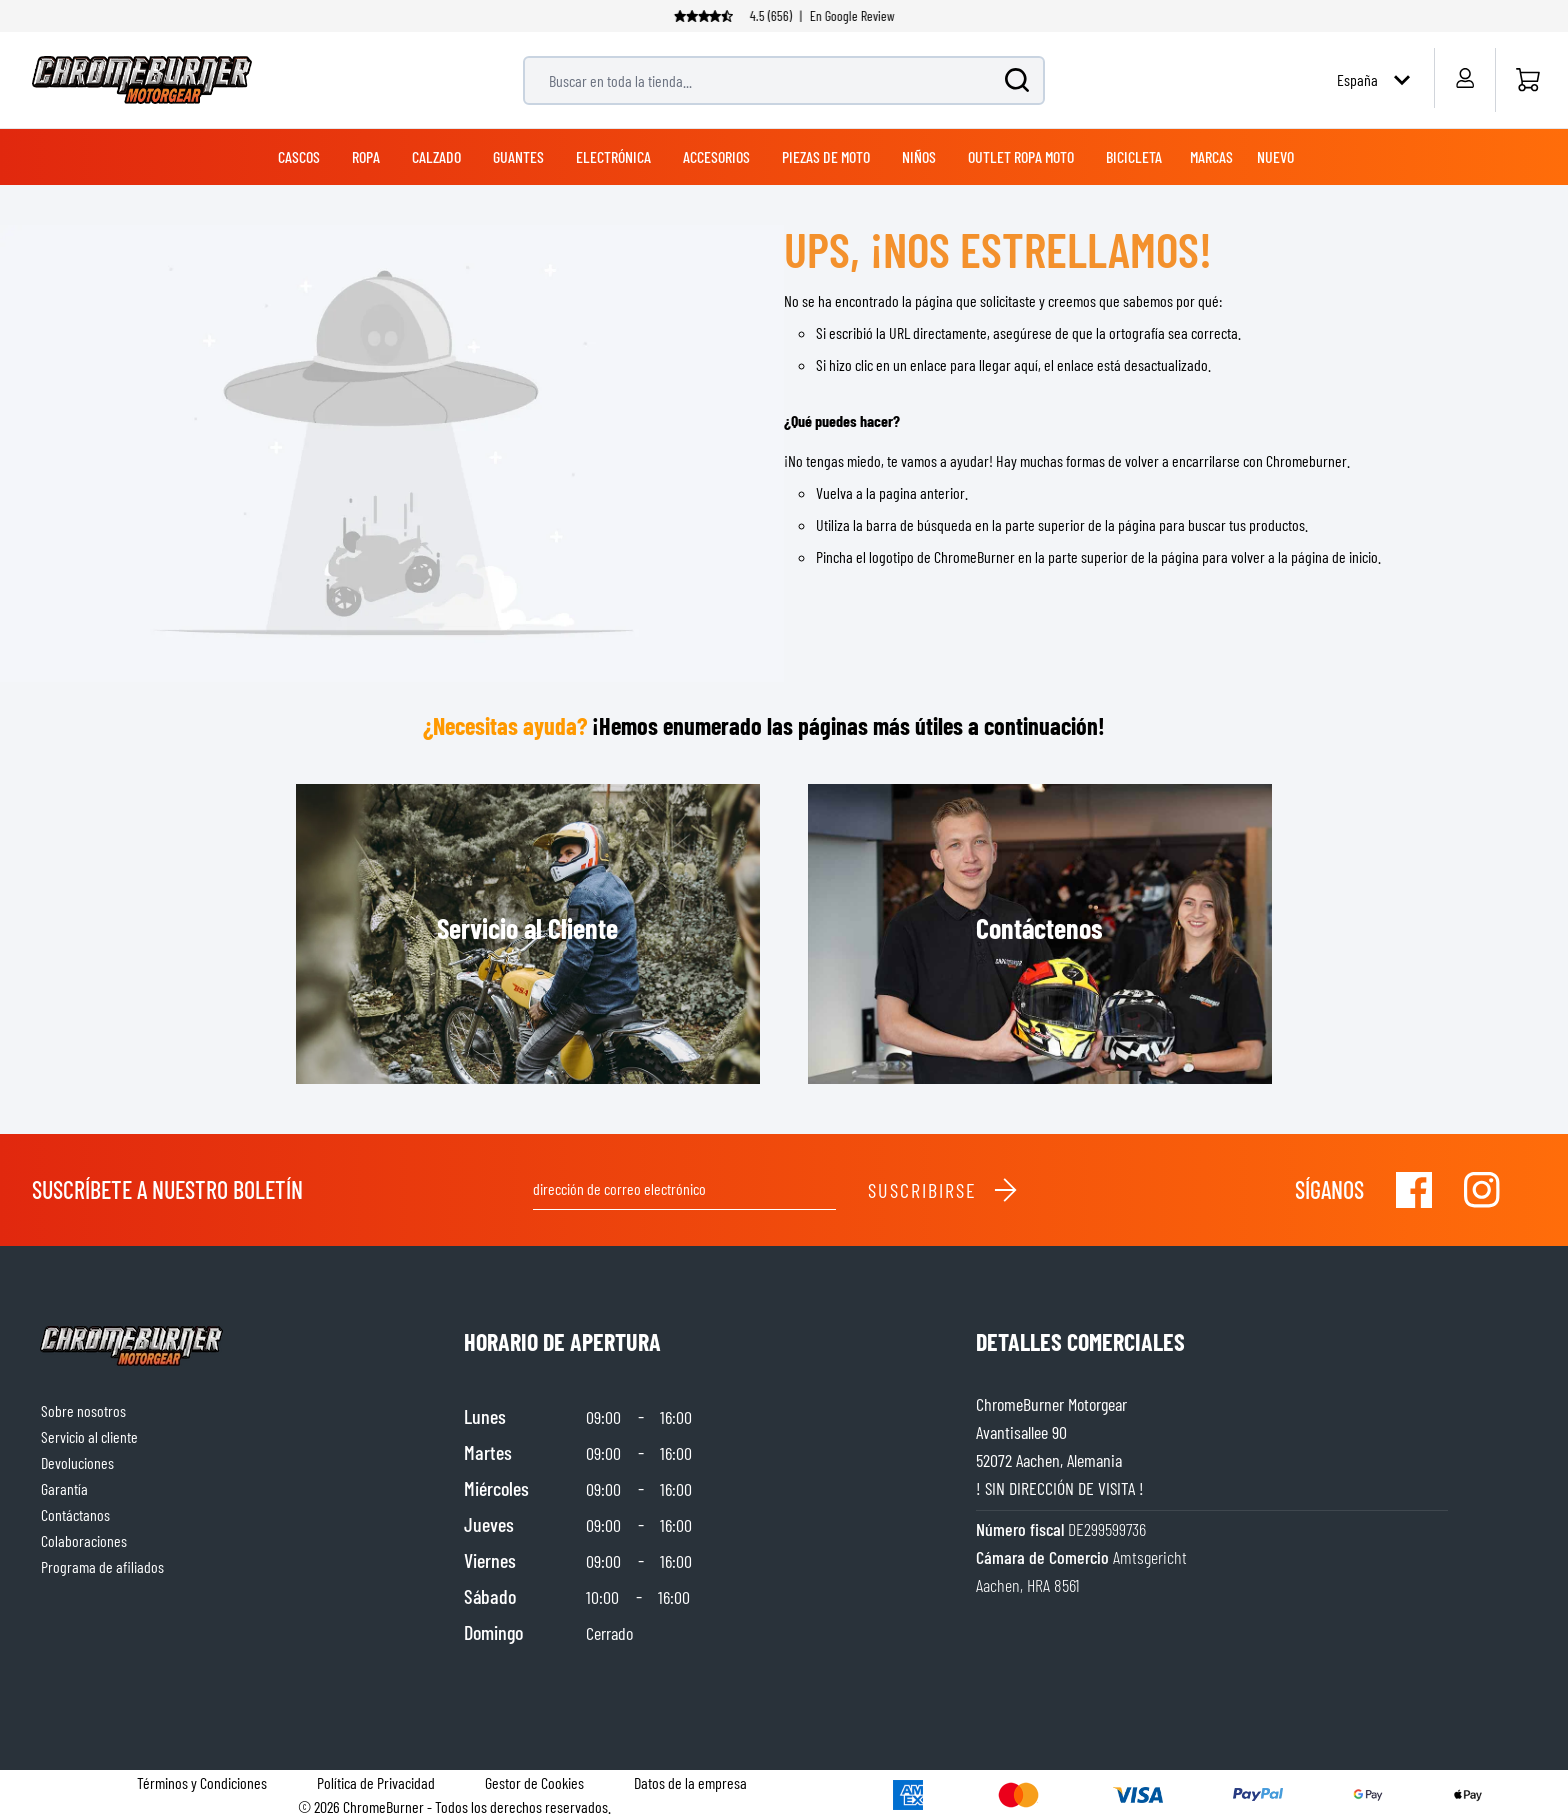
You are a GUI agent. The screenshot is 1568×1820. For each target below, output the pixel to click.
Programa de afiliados (102, 1566)
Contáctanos (75, 1514)
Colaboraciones (84, 1540)
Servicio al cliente (89, 1436)
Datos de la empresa (690, 1782)
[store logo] (142, 80)
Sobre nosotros (83, 1410)
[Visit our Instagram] (1482, 1190)
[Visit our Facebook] (1414, 1190)
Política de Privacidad (376, 1782)
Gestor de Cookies (534, 1782)
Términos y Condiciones (202, 1782)
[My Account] (1464, 78)
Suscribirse (943, 1190)
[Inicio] (1527, 80)
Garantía (64, 1488)
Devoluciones (77, 1462)
